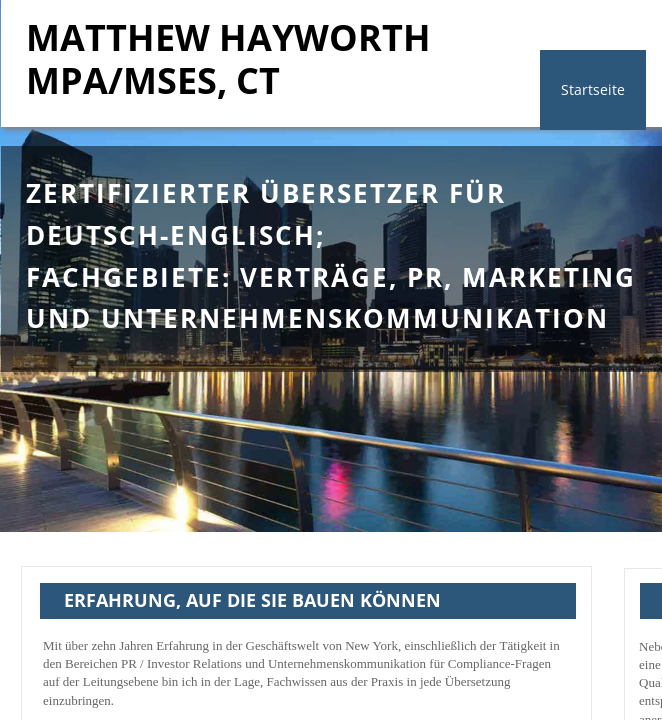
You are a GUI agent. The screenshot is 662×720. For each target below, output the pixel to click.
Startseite (593, 89)
